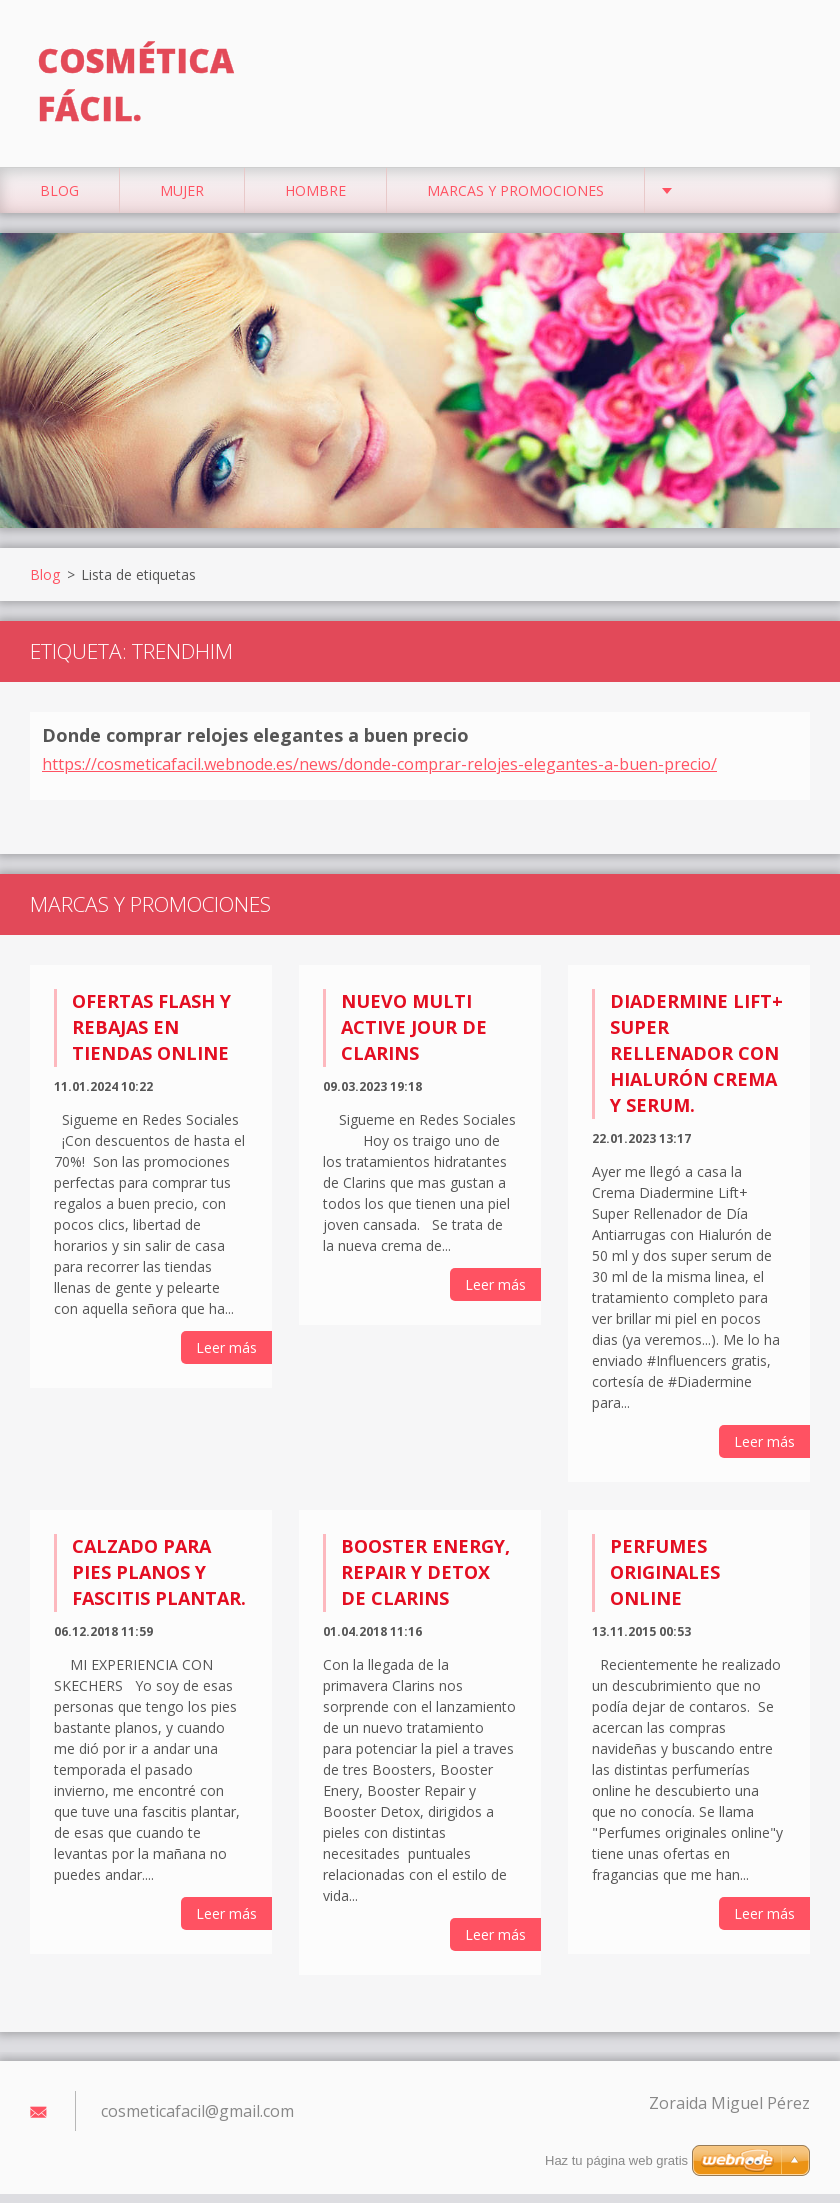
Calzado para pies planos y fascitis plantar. (159, 1580)
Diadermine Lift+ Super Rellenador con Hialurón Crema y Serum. (696, 1062)
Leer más (226, 1356)
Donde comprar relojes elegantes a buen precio (255, 744)
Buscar (788, 58)
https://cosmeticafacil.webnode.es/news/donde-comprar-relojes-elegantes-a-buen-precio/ (379, 773)
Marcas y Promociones (515, 199)
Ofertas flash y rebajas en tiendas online (151, 1036)
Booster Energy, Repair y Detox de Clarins (425, 1580)
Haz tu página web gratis (616, 2160)
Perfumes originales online (665, 1580)
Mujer (182, 199)
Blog (59, 199)
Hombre (315, 199)
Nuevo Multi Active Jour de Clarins (414, 1036)
